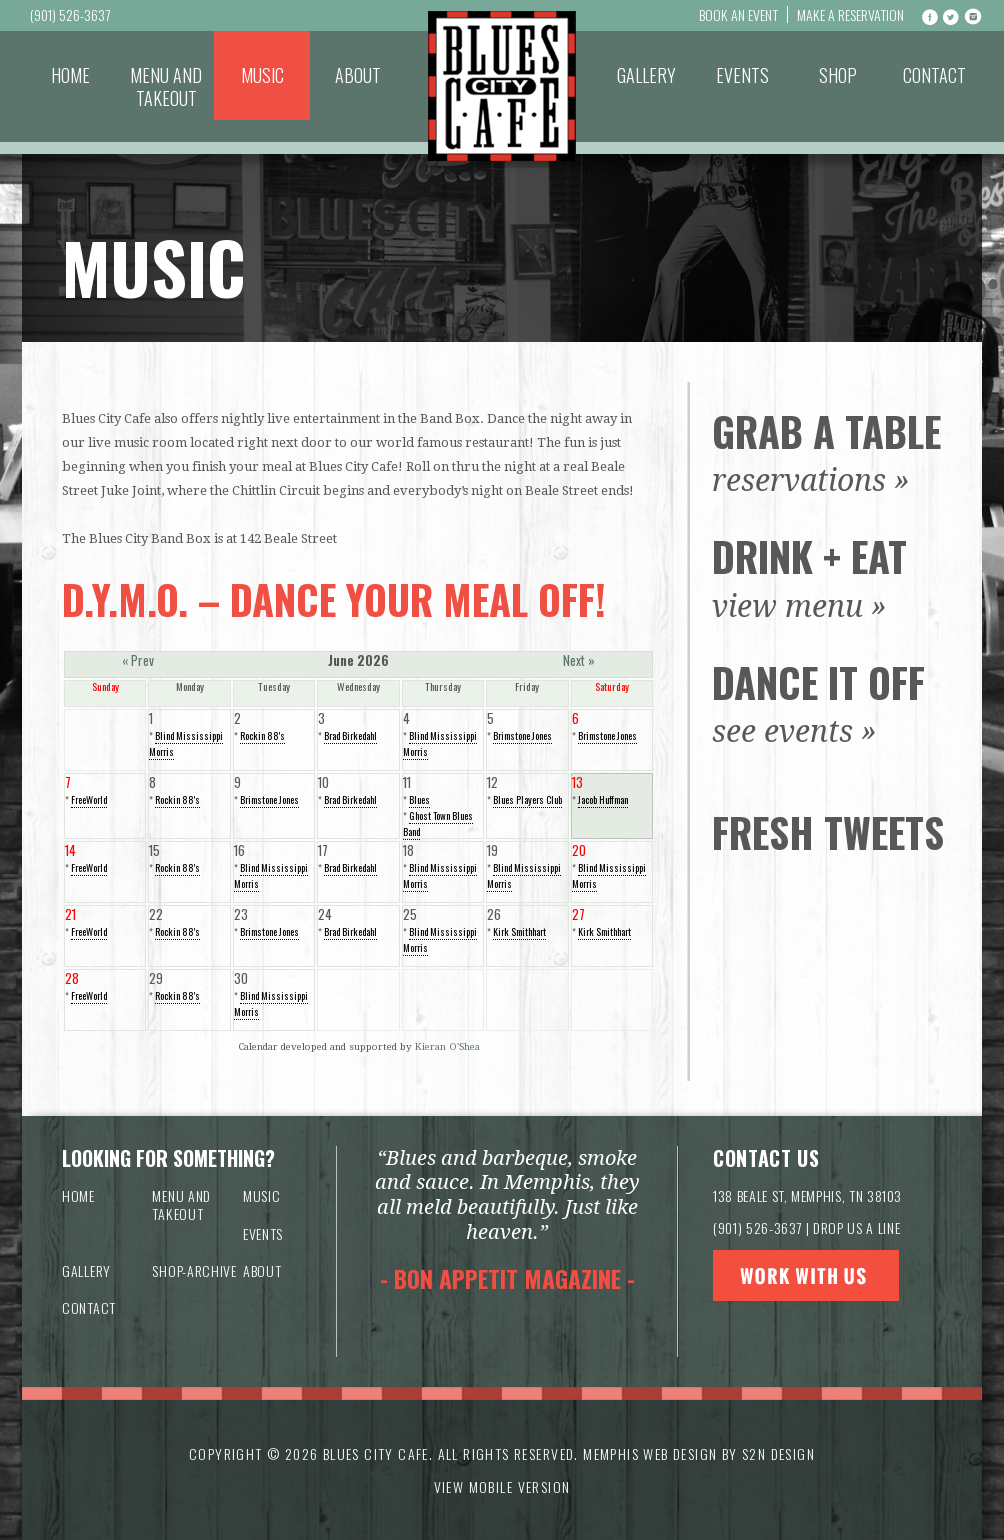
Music (262, 75)
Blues (419, 799)
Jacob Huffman (603, 799)
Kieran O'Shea (447, 1046)
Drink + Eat (809, 556)
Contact (934, 75)
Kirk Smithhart (519, 931)
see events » (794, 731)
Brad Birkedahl (350, 735)
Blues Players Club (527, 799)
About (358, 75)
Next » (579, 660)
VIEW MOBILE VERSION (502, 1486)
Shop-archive (194, 1270)
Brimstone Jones (522, 735)
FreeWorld (89, 799)
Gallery (646, 75)
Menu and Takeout (166, 86)
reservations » (811, 480)
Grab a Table (826, 431)
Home (70, 75)
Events (742, 75)
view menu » (799, 606)
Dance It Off (818, 682)
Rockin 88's (262, 735)
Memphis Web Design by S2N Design (699, 1453)
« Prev (138, 660)
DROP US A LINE (856, 1227)
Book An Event (738, 14)
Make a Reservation (850, 14)
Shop (838, 75)
